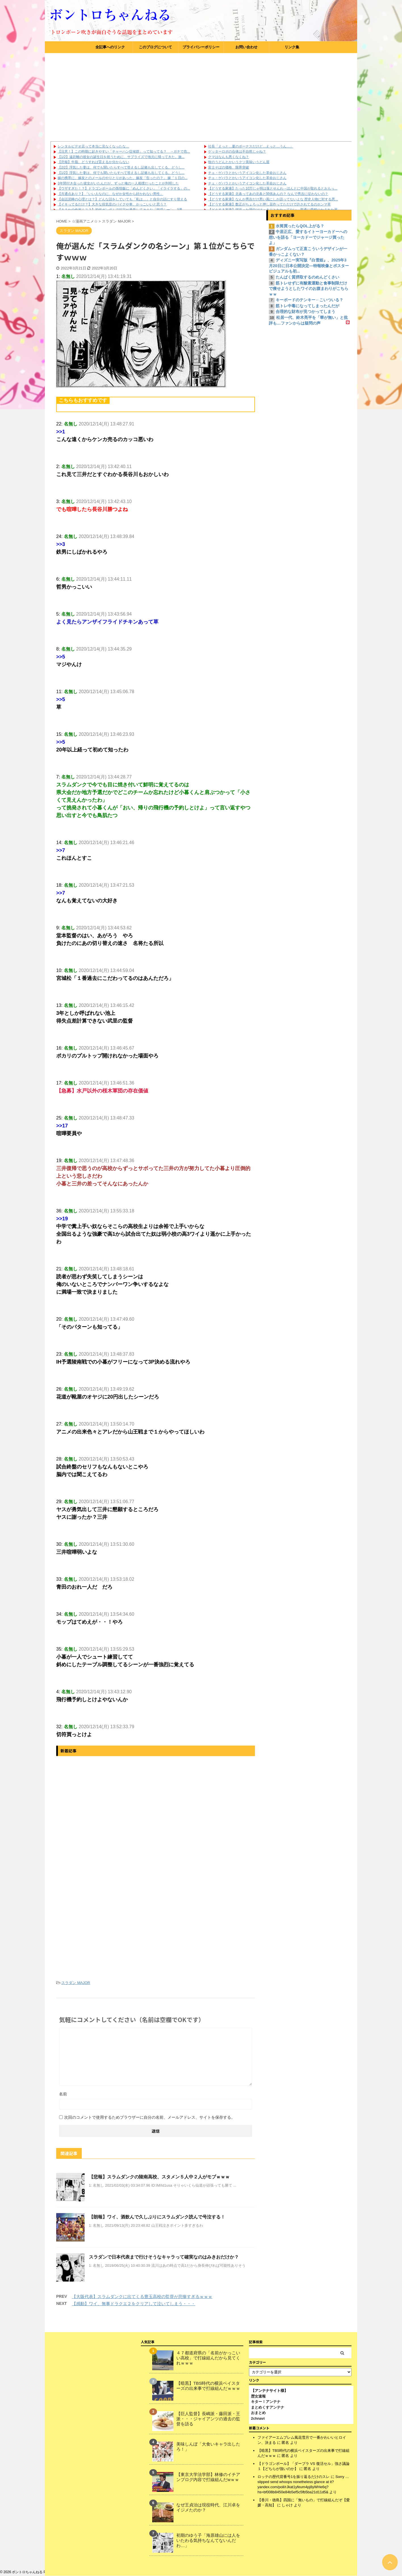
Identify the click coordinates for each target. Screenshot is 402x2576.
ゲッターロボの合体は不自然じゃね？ (237, 151)
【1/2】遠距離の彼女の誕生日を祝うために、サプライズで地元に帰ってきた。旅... (121, 157)
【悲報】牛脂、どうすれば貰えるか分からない (93, 162)
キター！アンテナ (265, 2402)
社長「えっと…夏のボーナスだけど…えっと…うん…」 (250, 146)
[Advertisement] (201, 96)
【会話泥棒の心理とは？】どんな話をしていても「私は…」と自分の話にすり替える (122, 199)
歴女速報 (258, 2396)
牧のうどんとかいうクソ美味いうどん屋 (238, 162)
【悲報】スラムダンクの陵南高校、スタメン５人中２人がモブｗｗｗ (159, 2176)
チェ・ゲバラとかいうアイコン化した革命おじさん (247, 173)
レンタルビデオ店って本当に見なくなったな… (93, 146)
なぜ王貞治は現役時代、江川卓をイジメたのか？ (208, 2507)
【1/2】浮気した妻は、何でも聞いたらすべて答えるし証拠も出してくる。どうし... (121, 173)
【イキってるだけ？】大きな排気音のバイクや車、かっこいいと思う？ (112, 204)
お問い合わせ (246, 47)
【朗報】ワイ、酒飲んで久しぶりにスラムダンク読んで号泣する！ (157, 2216)
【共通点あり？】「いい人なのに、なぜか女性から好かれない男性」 (110, 194)
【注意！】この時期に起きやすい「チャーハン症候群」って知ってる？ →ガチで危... (124, 151)
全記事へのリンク (110, 47)
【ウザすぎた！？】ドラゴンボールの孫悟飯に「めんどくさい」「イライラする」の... (124, 188)
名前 (63, 2094)
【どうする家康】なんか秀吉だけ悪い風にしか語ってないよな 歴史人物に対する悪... (273, 199)
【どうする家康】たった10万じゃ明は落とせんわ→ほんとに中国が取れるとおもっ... (272, 188)
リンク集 (291, 47)
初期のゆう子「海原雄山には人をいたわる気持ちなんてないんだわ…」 (208, 2540)
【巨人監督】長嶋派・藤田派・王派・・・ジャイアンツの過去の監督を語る (208, 2418)
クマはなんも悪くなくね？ (228, 157)
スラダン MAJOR (75, 1983)
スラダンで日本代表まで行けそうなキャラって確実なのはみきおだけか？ (164, 2257)
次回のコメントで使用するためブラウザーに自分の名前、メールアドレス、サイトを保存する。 (149, 2117)
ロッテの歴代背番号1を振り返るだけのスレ (293, 2477)
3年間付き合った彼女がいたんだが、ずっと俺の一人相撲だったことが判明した (118, 183)
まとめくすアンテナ (267, 2407)
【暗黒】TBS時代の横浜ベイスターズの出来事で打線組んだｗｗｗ (208, 2386)
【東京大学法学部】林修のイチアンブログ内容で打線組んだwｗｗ (208, 2477)
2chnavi (258, 2418)
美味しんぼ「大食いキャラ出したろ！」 (208, 2447)
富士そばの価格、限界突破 (228, 167)
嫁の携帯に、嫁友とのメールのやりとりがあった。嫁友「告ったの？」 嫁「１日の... (122, 178)
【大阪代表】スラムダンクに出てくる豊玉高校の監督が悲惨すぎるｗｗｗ (142, 2296)
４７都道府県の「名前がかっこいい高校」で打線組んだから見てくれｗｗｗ (208, 2357)
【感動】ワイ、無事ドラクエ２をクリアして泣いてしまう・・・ (133, 2303)
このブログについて (155, 47)
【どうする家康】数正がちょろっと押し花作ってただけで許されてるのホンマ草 (269, 204)
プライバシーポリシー (201, 47)
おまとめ (258, 2413)
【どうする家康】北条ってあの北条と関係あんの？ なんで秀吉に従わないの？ (268, 194)
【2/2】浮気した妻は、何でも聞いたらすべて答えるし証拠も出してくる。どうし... (121, 167)
